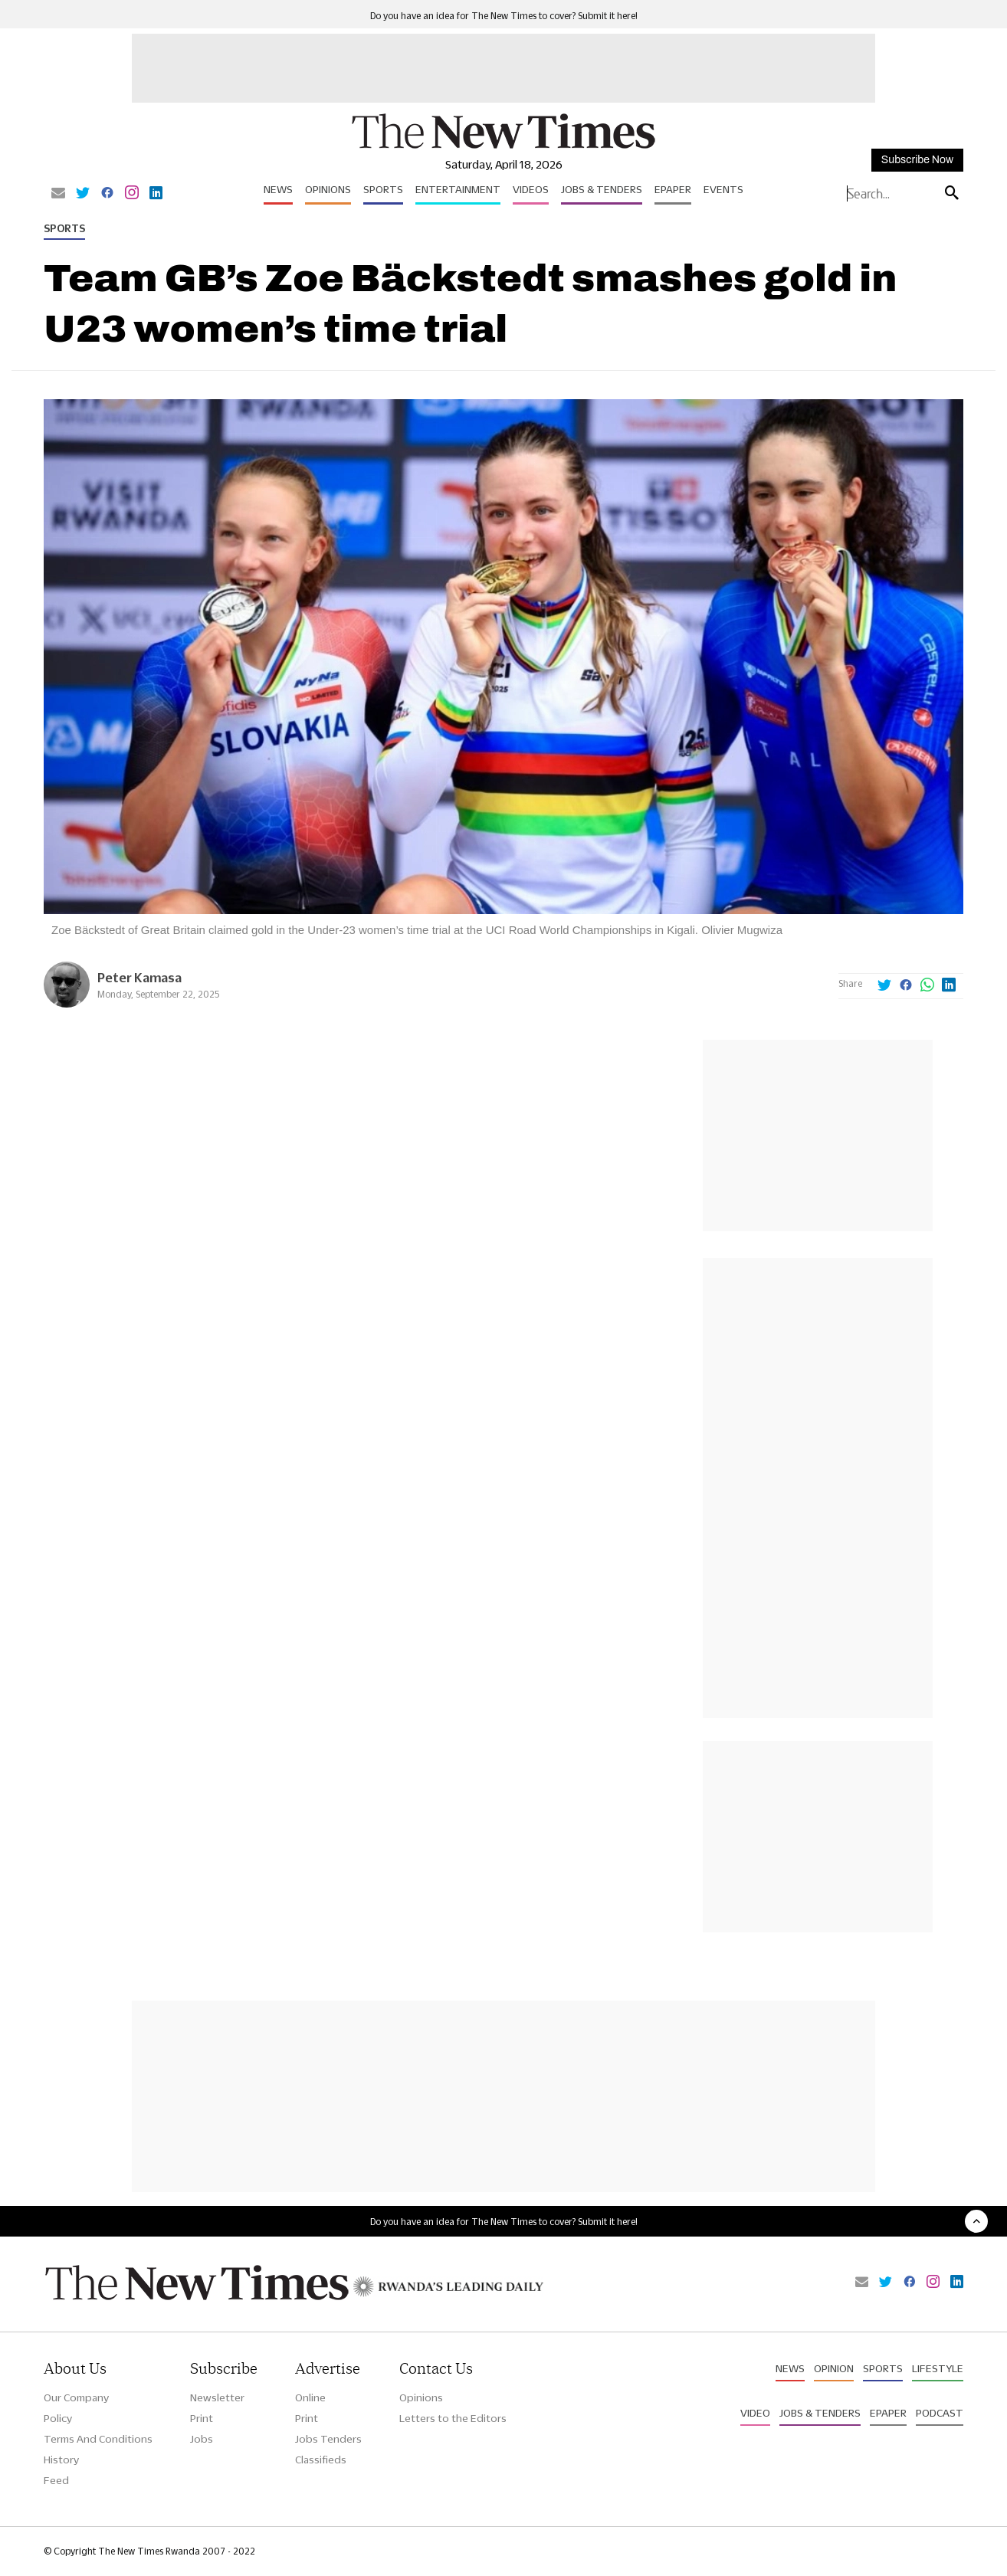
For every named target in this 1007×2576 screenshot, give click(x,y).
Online (310, 2397)
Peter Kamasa (139, 977)
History (61, 2459)
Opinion (834, 2368)
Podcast (939, 2413)
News (278, 189)
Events (723, 189)
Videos (531, 189)
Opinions (328, 189)
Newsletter (217, 2397)
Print (201, 2418)
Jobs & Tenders (601, 189)
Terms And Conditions (98, 2439)
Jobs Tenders (328, 2439)
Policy (58, 2418)
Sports (383, 189)
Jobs (201, 2439)
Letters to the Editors (453, 2418)
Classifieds (320, 2459)
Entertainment (457, 189)
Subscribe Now (917, 160)
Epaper (672, 189)
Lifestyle (937, 2368)
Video (755, 2413)
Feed (56, 2480)
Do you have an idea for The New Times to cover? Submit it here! (504, 16)
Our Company (76, 2397)
